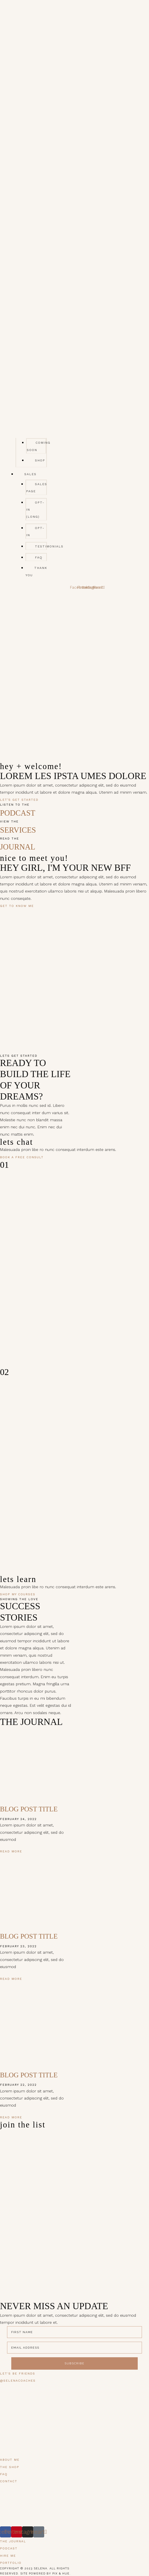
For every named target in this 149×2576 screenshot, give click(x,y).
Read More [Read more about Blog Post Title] (11, 1851)
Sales (30, 474)
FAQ (38, 557)
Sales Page (36, 487)
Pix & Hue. (61, 2573)
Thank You (36, 571)
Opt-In (35, 531)
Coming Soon (38, 446)
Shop (40, 460)
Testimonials (49, 546)
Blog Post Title (29, 1809)
